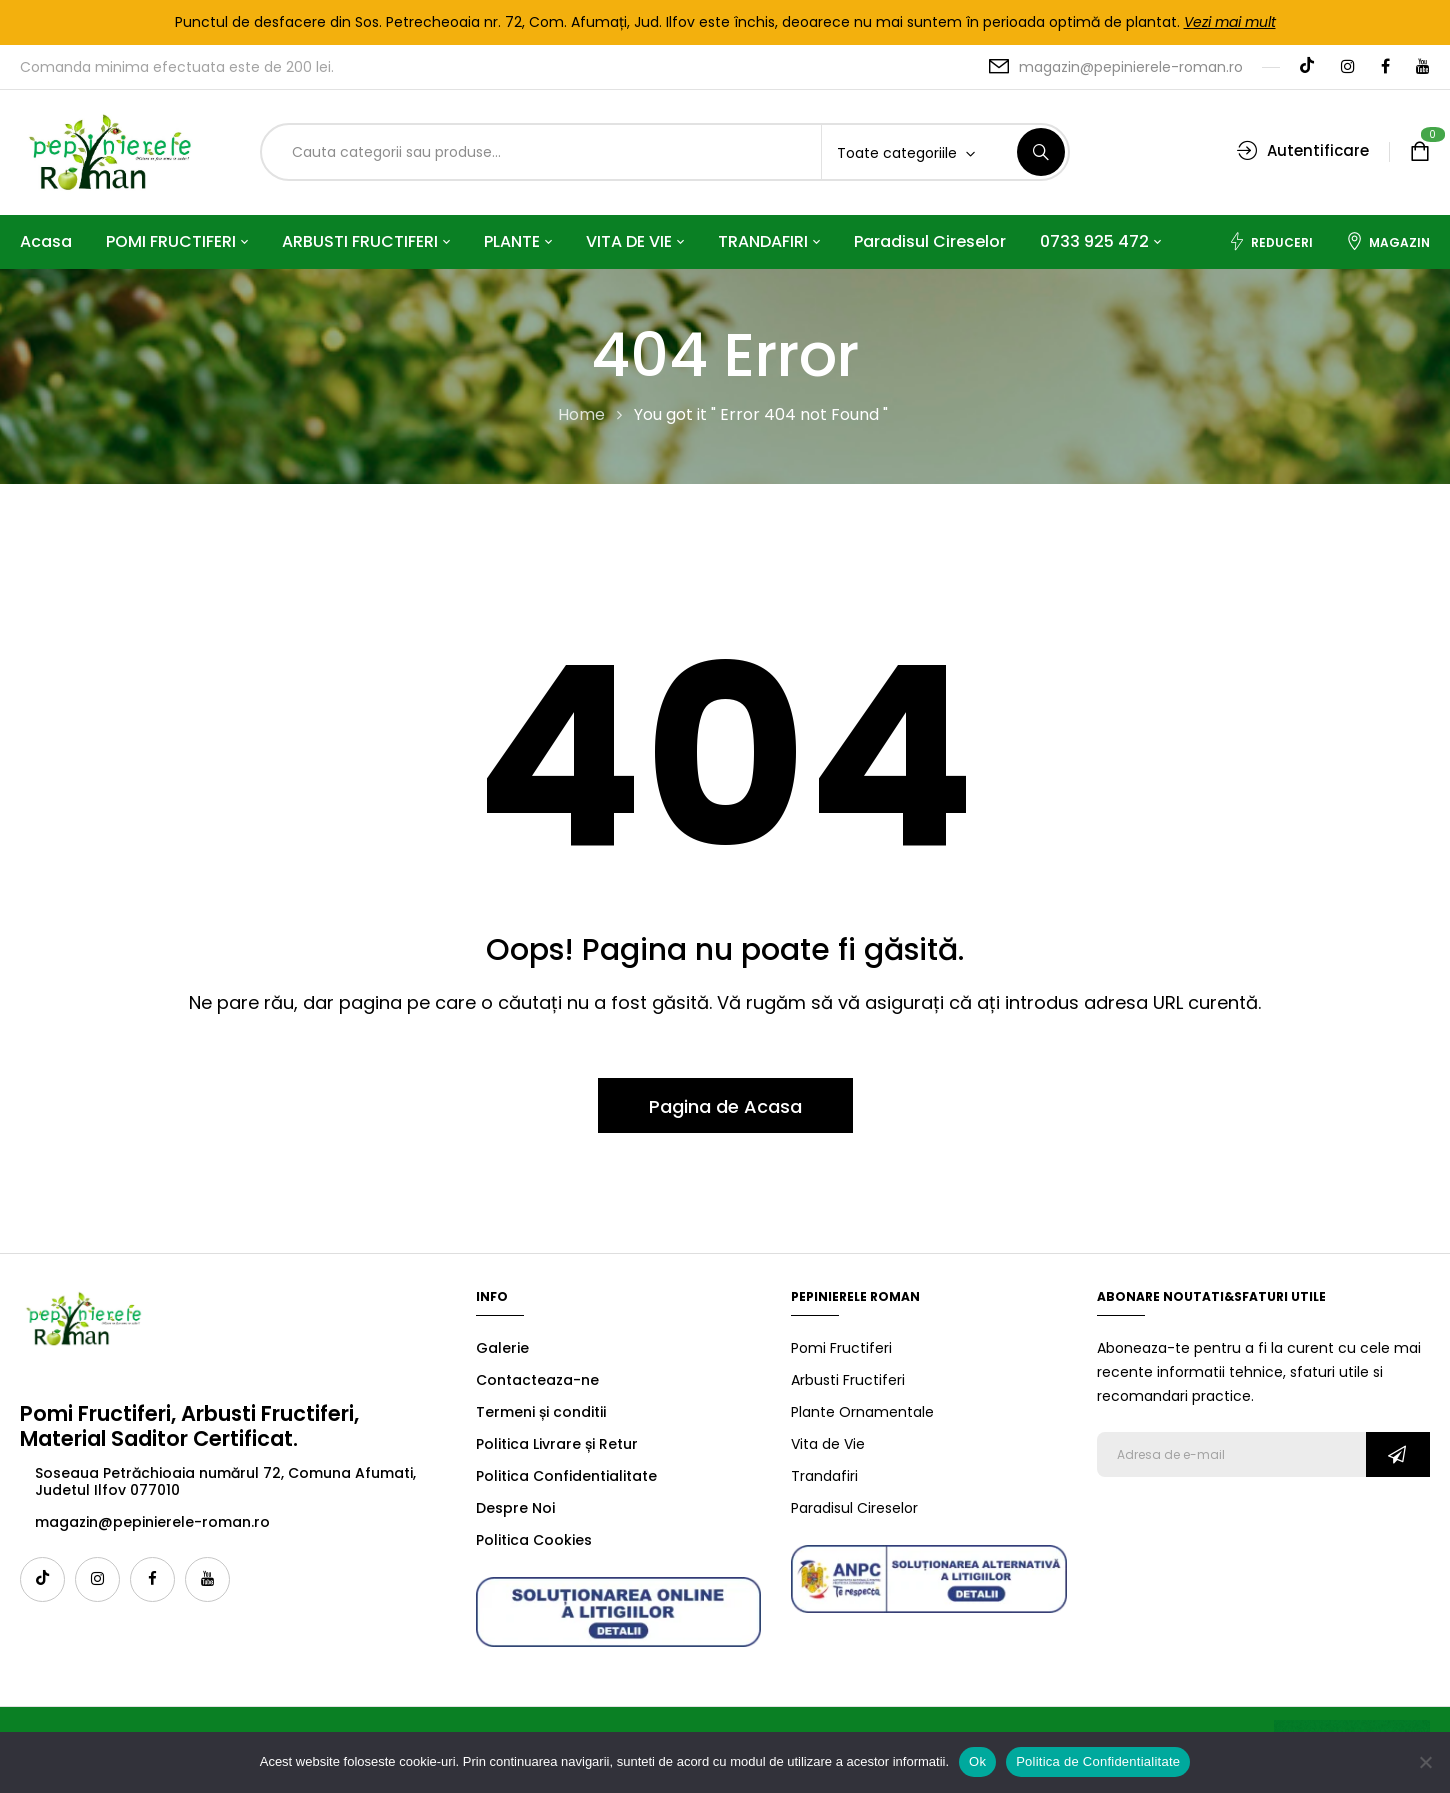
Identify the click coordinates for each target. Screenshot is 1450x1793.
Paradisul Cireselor (854, 1508)
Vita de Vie (828, 1444)
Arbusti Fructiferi (848, 1380)
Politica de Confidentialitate (1098, 1761)
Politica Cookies (534, 1540)
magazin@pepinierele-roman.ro (1131, 67)
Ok (977, 1761)
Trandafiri (824, 1476)
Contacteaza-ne (537, 1380)
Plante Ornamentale (862, 1412)
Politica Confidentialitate (566, 1476)
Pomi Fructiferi (841, 1348)
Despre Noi (515, 1508)
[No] (1425, 1762)
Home (581, 414)
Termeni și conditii (541, 1412)
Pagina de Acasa (725, 1106)
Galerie (502, 1348)
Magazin (1388, 241)
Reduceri (1270, 241)
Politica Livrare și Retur (557, 1444)
